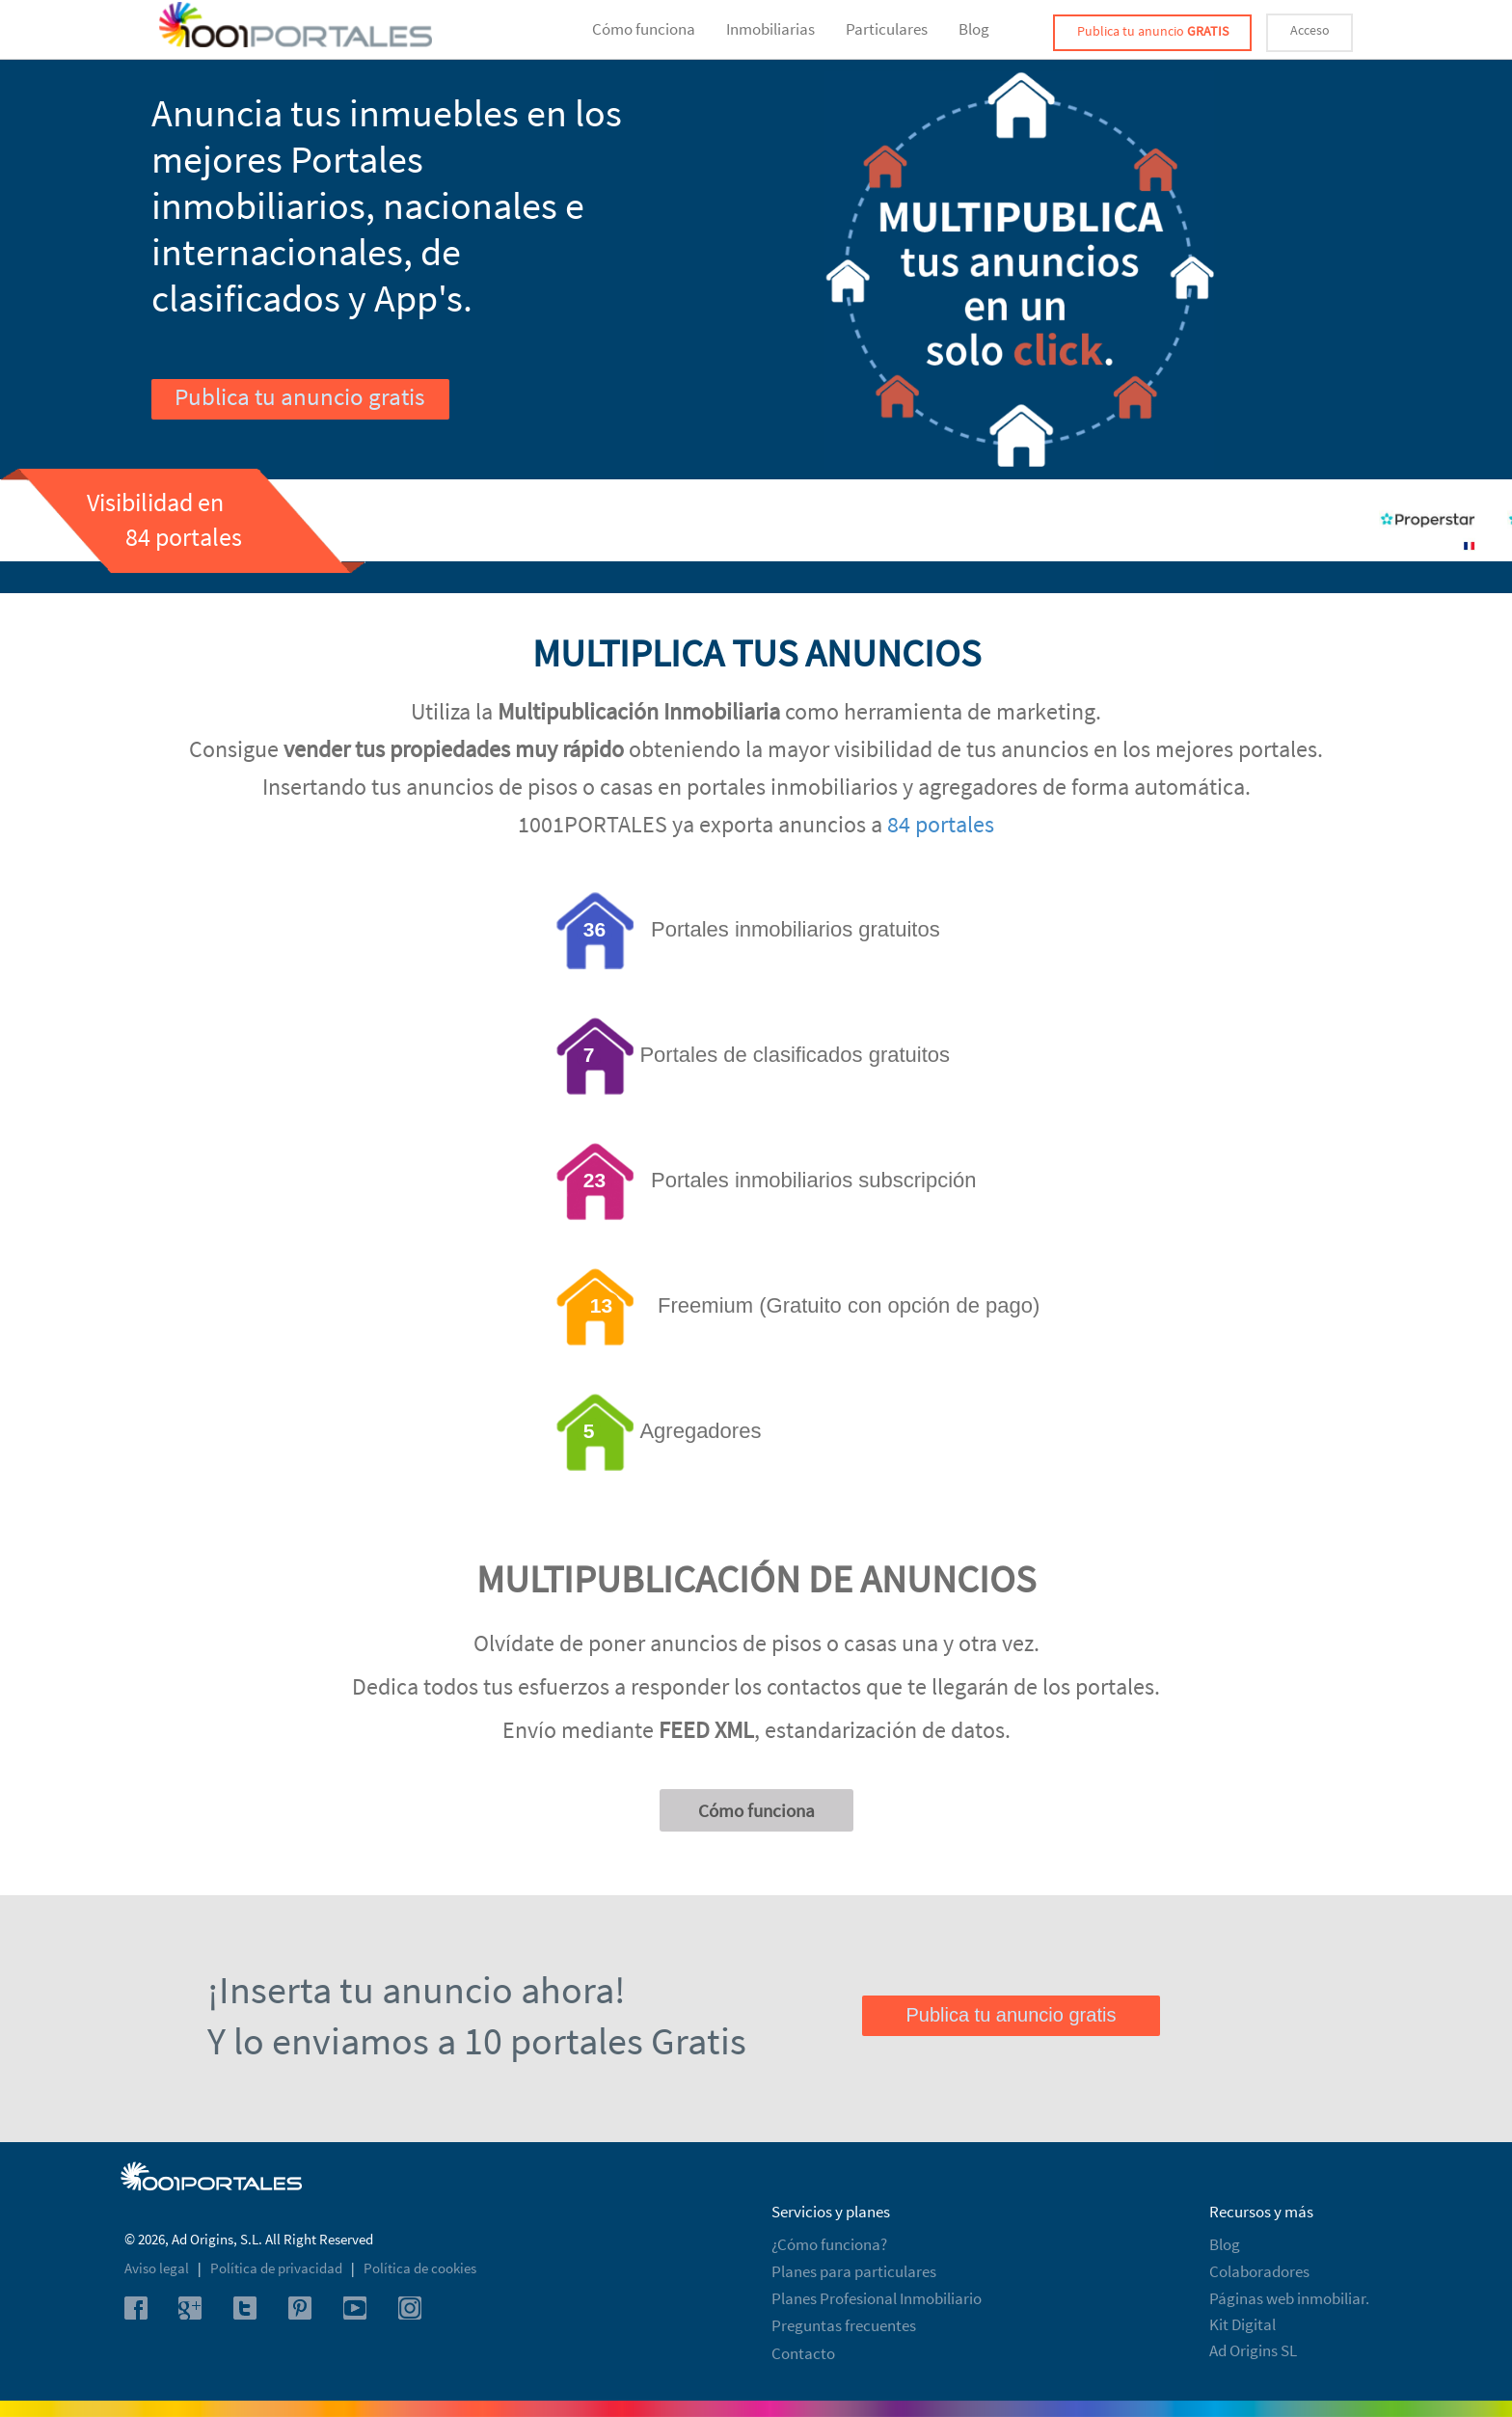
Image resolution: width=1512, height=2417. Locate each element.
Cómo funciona (643, 29)
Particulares (887, 29)
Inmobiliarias (770, 29)
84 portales (940, 824)
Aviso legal (158, 2268)
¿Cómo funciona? (829, 2244)
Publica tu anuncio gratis (299, 396)
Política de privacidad (277, 2268)
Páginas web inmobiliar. (1289, 2298)
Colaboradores (1259, 2271)
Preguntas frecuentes (843, 2325)
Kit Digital (1242, 2324)
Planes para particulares (853, 2271)
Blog (973, 29)
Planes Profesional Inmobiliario (876, 2298)
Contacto (803, 2353)
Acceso (1310, 30)
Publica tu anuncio (1152, 31)
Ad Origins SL (1253, 2350)
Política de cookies (420, 2268)
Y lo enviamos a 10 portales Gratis (476, 2041)
